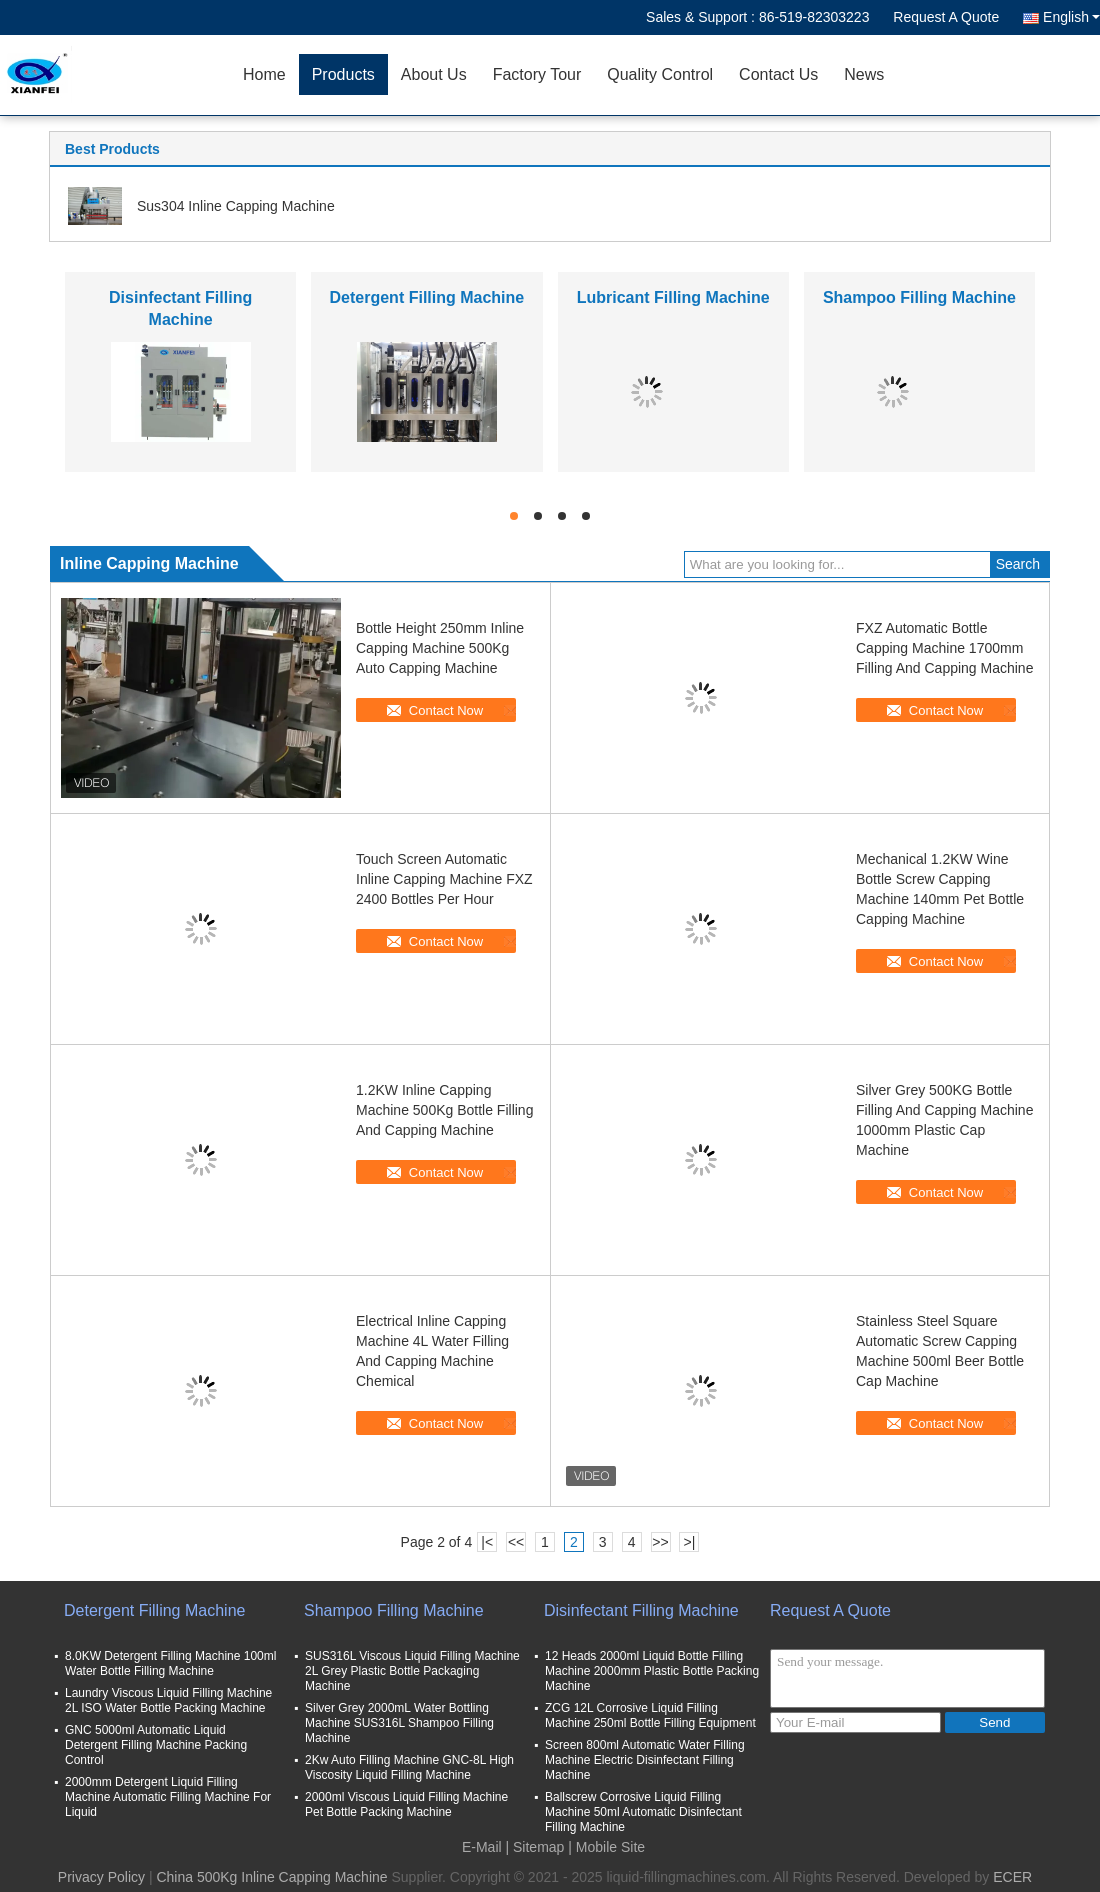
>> (660, 1542)
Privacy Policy (101, 1877)
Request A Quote (946, 17)
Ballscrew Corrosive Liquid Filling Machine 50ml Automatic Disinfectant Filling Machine (643, 1812)
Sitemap (538, 1847)
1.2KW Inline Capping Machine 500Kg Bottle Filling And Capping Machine (444, 1110)
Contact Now (446, 710)
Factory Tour (537, 74)
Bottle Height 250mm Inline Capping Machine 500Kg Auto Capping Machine (440, 648)
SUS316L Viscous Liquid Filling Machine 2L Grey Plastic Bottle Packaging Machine (412, 1671)
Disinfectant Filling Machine (641, 1610)
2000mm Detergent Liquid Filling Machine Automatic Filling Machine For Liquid (168, 1797)
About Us (434, 74)
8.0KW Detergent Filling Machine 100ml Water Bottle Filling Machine (170, 1663)
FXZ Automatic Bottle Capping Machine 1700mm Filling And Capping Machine (944, 648)
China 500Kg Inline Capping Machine (271, 1877)
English (1071, 17)
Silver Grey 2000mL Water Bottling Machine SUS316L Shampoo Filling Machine (399, 1723)
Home (264, 74)
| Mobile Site (606, 1847)
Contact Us (778, 74)
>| (690, 1542)
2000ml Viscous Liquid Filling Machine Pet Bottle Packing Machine (406, 1804)
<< (516, 1542)
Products (343, 74)
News (864, 74)
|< (487, 1542)
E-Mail (482, 1847)
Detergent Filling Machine (427, 297)
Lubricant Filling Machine (673, 297)
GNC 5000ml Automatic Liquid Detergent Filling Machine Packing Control (156, 1745)
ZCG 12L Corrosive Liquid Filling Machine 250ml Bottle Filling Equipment (650, 1715)
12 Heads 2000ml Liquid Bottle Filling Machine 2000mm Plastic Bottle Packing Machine (652, 1671)
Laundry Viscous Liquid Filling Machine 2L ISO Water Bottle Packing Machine (168, 1700)
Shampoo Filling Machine (919, 297)
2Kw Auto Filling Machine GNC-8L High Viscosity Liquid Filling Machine (409, 1767)
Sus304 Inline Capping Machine (236, 206)
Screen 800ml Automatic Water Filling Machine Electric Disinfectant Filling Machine (645, 1760)
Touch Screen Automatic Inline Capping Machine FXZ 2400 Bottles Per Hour (444, 879)
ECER (1012, 1877)
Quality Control (660, 74)
